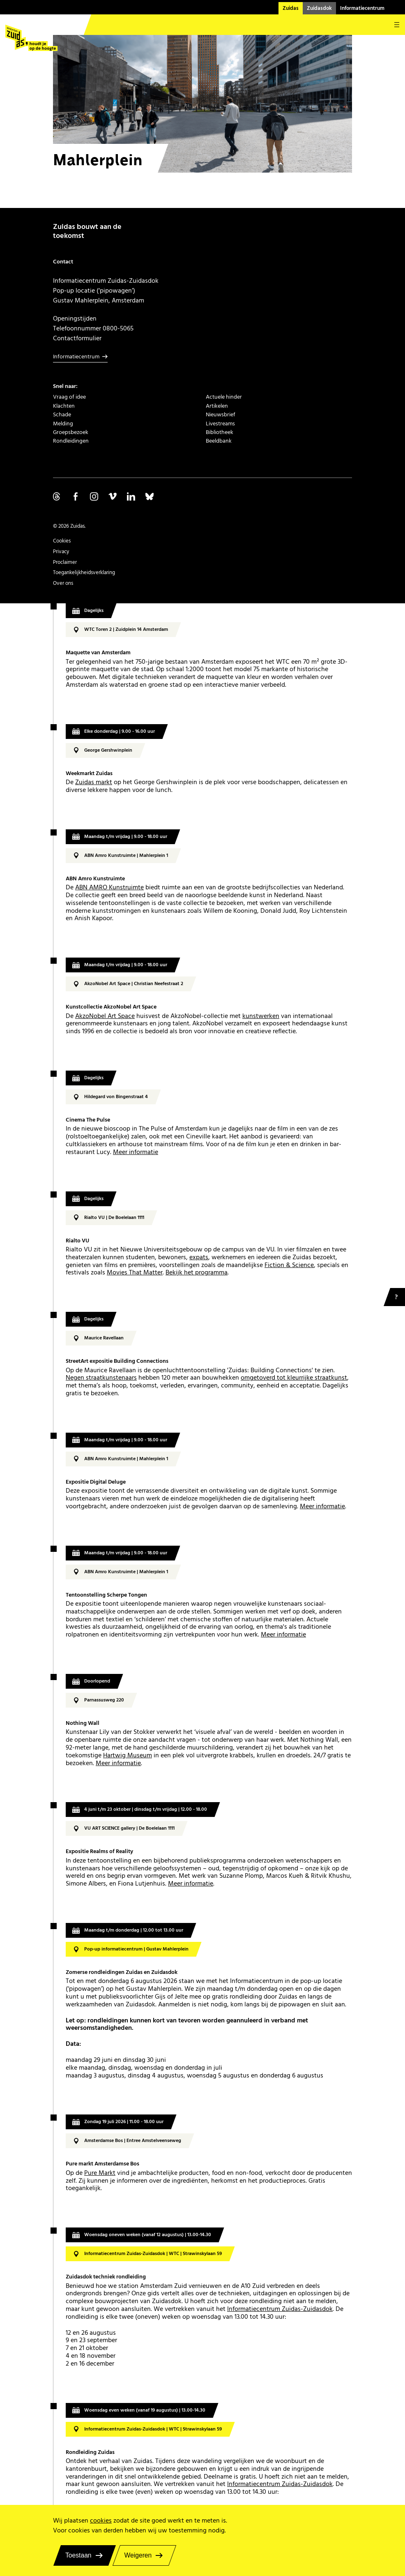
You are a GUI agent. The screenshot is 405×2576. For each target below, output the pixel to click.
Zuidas (291, 8)
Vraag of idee (69, 397)
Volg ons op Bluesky (149, 496)
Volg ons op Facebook (75, 496)
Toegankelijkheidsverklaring (84, 572)
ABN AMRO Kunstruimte (109, 887)
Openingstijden (75, 318)
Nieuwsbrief (220, 414)
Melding (63, 423)
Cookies (62, 541)
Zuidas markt (93, 782)
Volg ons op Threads (57, 496)
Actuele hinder (224, 397)
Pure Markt (99, 2173)
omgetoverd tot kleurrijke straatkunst (294, 1377)
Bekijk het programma (197, 1272)
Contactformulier (77, 338)
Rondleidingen (71, 441)
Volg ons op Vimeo (112, 496)
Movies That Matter (135, 1272)
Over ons (63, 583)
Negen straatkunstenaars (101, 1377)
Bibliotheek (219, 432)
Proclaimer (65, 562)
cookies (101, 2520)
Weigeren (138, 2555)
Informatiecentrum (362, 8)
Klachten (64, 406)
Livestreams (220, 423)
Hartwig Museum (127, 1755)
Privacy (61, 551)
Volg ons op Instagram (94, 496)
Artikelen (217, 406)
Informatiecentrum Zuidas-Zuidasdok (280, 2309)
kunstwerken (260, 1016)
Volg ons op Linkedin (131, 496)
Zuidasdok (319, 8)
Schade (62, 414)
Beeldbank (219, 441)
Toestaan (78, 2555)
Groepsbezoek (70, 432)
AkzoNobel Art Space (105, 1016)
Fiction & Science (289, 1265)
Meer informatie (135, 1152)
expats (198, 1257)
